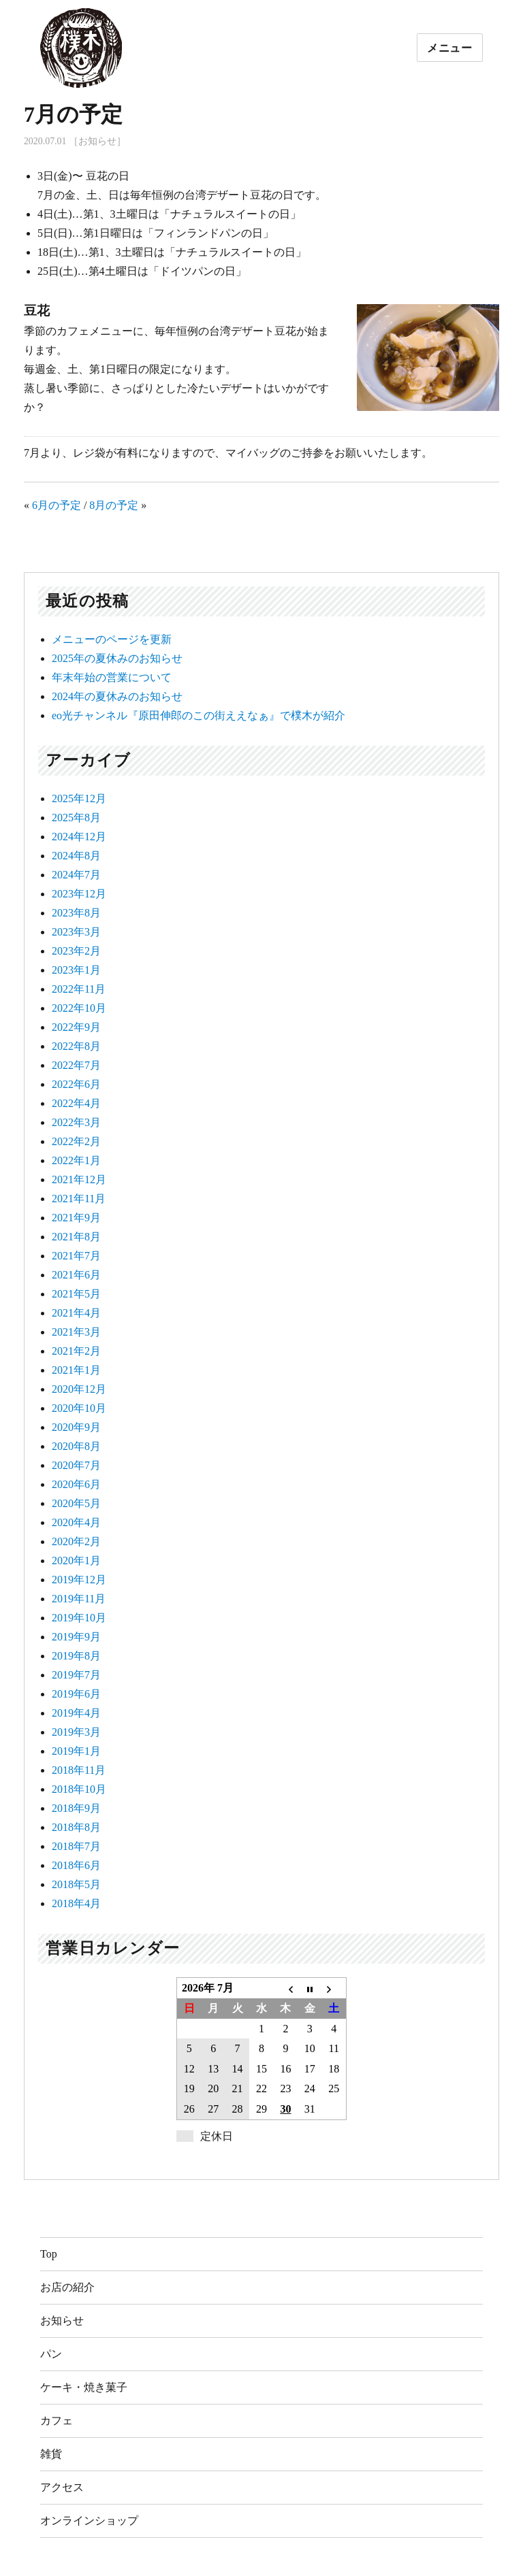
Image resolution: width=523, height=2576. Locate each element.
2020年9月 (76, 1427)
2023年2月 (76, 951)
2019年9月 (76, 1636)
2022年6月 (76, 1084)
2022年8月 (76, 1046)
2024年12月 (79, 836)
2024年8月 (76, 855)
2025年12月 (79, 798)
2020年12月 (79, 1389)
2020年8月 (76, 1446)
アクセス (62, 2487)
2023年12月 (79, 893)
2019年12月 (79, 1579)
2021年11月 (79, 1198)
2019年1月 (76, 1751)
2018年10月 (79, 1789)
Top (48, 2254)
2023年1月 (76, 970)
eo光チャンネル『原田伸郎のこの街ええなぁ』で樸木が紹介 (198, 715)
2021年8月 (76, 1236)
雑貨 (51, 2454)
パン (51, 2354)
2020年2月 (76, 1541)
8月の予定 (113, 505)
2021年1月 (76, 1370)
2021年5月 (76, 1294)
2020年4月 (76, 1522)
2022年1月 (76, 1160)
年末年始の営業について (112, 677)
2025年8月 (76, 817)
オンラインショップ (89, 2520)
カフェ (56, 2420)
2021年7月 (76, 1255)
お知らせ (62, 2320)
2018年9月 (76, 1808)
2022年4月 (76, 1103)
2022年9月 (76, 1027)
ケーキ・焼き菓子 (83, 2387)
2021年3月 (76, 1332)
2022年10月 (79, 1008)
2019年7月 (76, 1675)
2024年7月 (76, 874)
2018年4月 (76, 1903)
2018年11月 (79, 1770)
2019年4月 (76, 1713)
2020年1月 (76, 1560)
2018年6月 (76, 1865)
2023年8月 (76, 913)
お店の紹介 (67, 2287)
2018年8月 (76, 1827)
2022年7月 (76, 1065)
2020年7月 (76, 1465)
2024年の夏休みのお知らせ (117, 696)
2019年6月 (76, 1694)
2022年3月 (76, 1122)
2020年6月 (76, 1484)
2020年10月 (79, 1408)
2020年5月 (76, 1503)
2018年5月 (76, 1884)
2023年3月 (76, 932)
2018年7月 (76, 1846)
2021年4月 (76, 1313)
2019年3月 (76, 1732)
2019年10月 (79, 1617)
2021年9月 (76, 1217)
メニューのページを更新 (112, 639)
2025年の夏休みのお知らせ (117, 658)
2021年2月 (76, 1351)
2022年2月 (76, 1141)
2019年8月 (76, 1656)
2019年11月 (79, 1598)
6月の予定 (56, 505)
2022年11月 (79, 989)
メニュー (450, 48)
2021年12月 (79, 1179)
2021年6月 (76, 1275)
